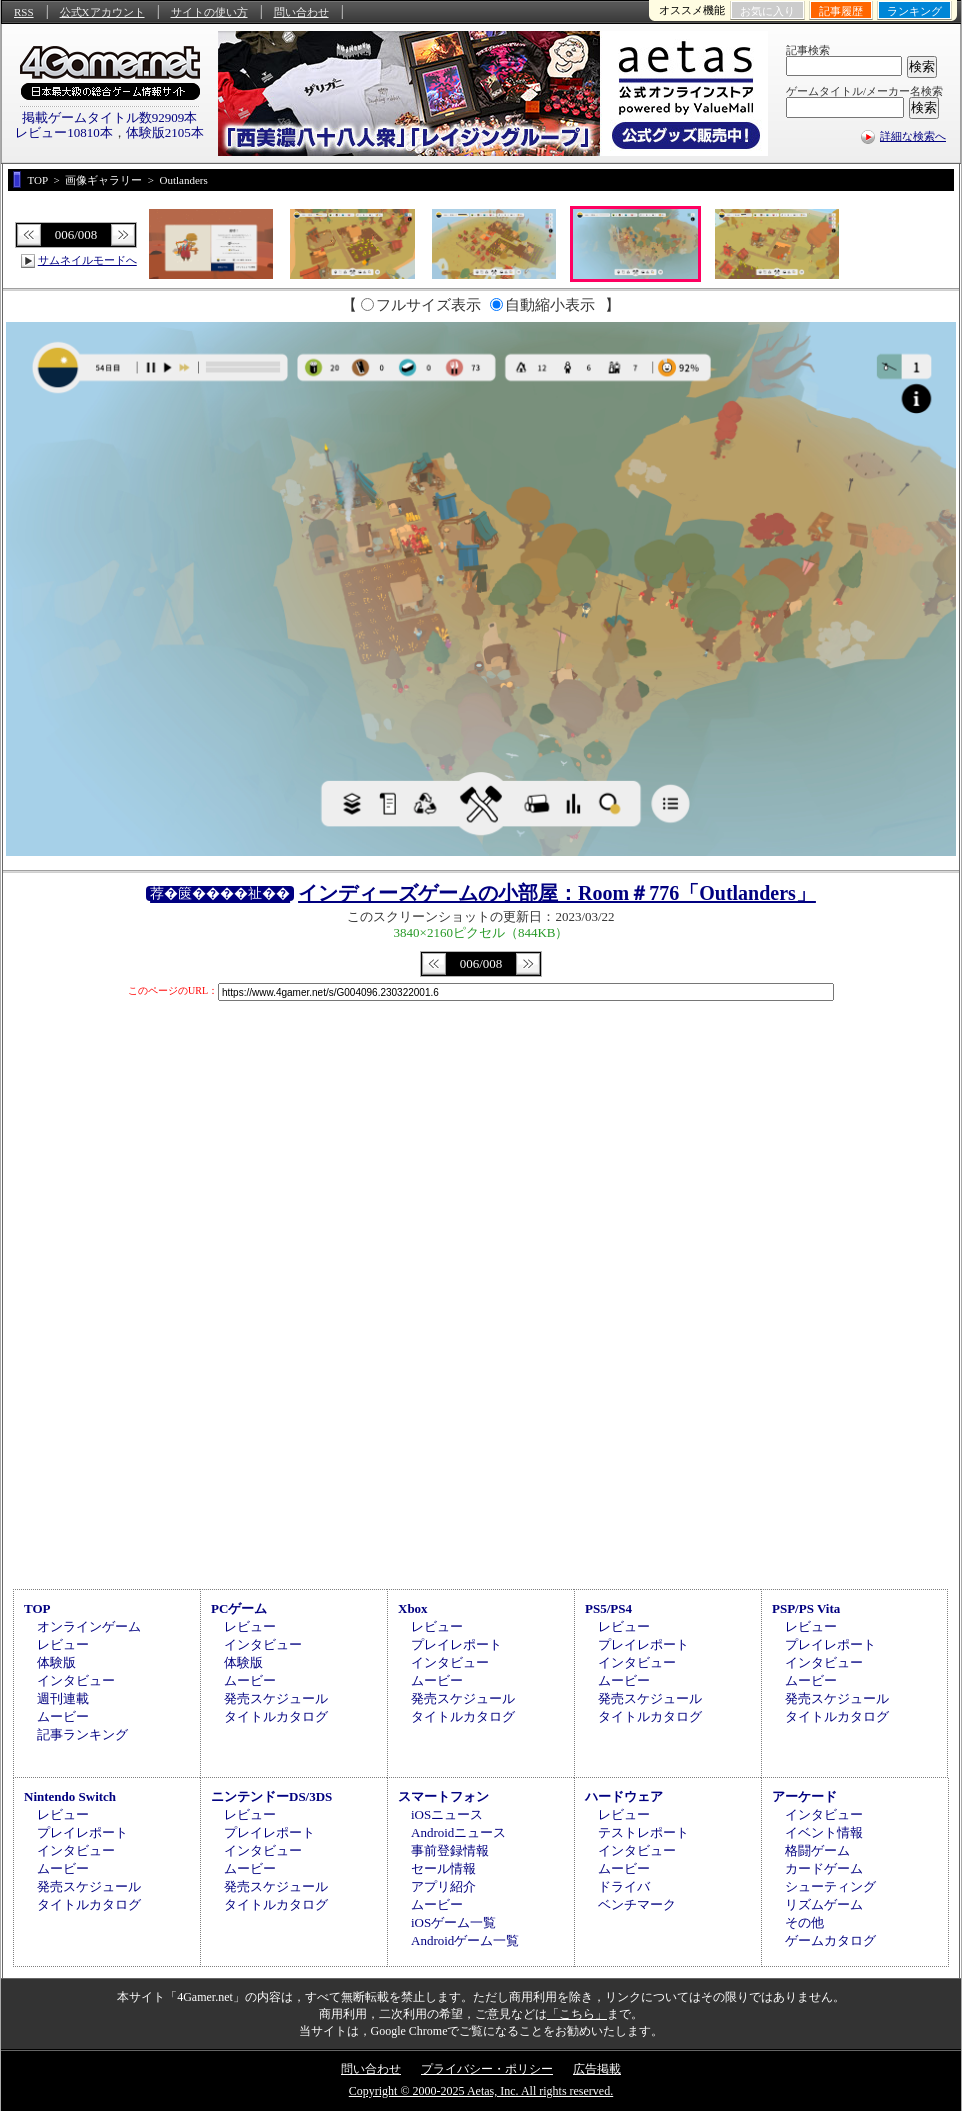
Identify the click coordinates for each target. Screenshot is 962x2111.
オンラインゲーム (89, 1626)
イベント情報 (824, 1832)
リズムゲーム (824, 1904)
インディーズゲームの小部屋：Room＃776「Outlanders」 (557, 893)
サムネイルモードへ (87, 260)
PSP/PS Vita (806, 1608)
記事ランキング (82, 1734)
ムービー (63, 1716)
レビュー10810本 (64, 132)
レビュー (63, 1644)
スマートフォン (443, 1796)
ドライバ (624, 1886)
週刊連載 (63, 1698)
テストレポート (643, 1832)
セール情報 (443, 1868)
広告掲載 (597, 2069)
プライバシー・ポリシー (487, 2069)
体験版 (56, 1662)
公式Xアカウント (102, 12)
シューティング (830, 1886)
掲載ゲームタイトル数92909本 (110, 117)
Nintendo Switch (70, 1796)
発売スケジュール (276, 1698)
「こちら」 (577, 2014)
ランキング (914, 11)
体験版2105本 (165, 132)
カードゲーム (824, 1868)
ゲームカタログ (830, 1940)
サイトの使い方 (209, 12)
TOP (37, 1608)
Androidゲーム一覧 (465, 1940)
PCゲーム (239, 1608)
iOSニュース (447, 1814)
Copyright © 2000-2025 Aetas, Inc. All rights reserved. (481, 2091)
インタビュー (76, 1680)
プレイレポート (456, 1644)
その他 (804, 1922)
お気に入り (767, 11)
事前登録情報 (450, 1850)
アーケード (804, 1796)
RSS (24, 12)
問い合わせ (301, 12)
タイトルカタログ (276, 1716)
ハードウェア (624, 1796)
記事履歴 (841, 11)
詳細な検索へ (913, 136)
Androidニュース (458, 1832)
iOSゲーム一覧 (453, 1922)
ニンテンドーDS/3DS (271, 1796)
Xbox (413, 1608)
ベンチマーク (637, 1904)
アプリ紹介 (443, 1886)
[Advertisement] (481, 1415)
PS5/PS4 (608, 1608)
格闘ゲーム (817, 1850)
